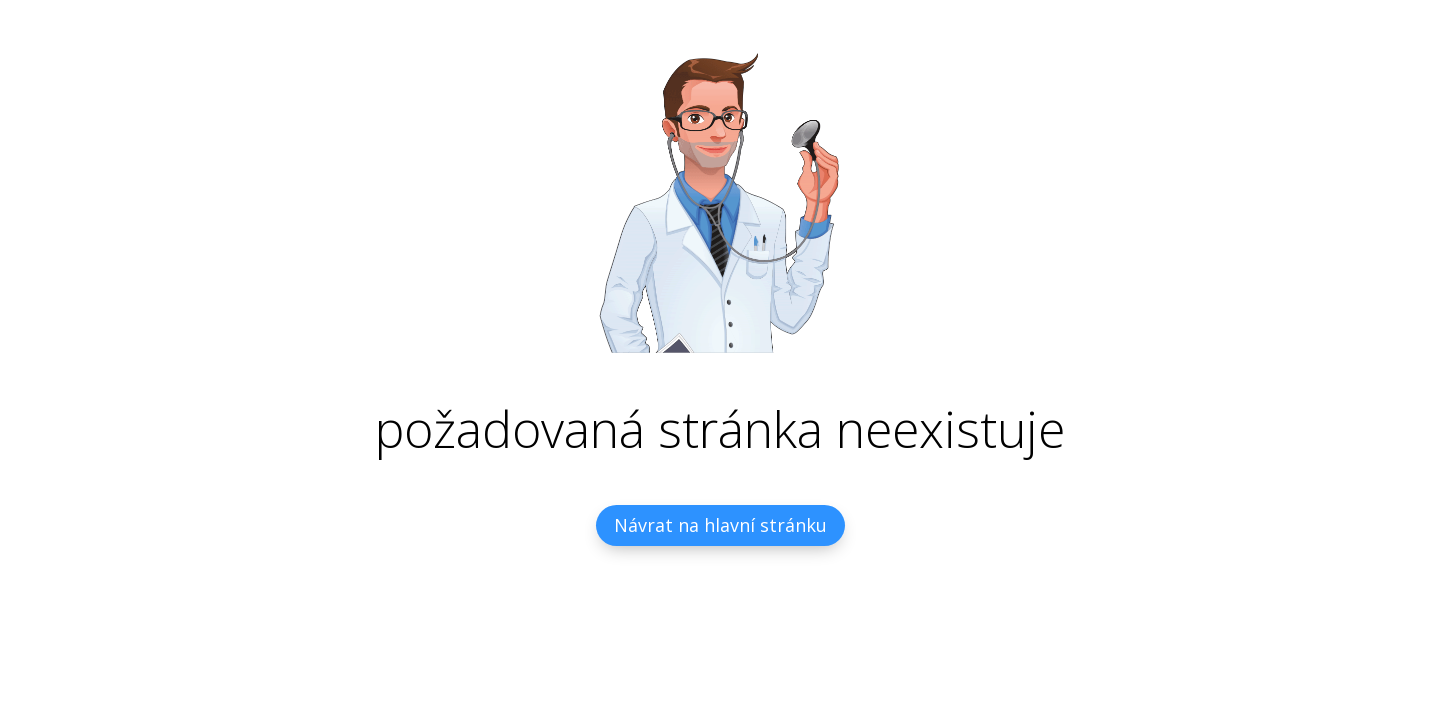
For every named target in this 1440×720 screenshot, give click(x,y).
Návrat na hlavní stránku (720, 525)
